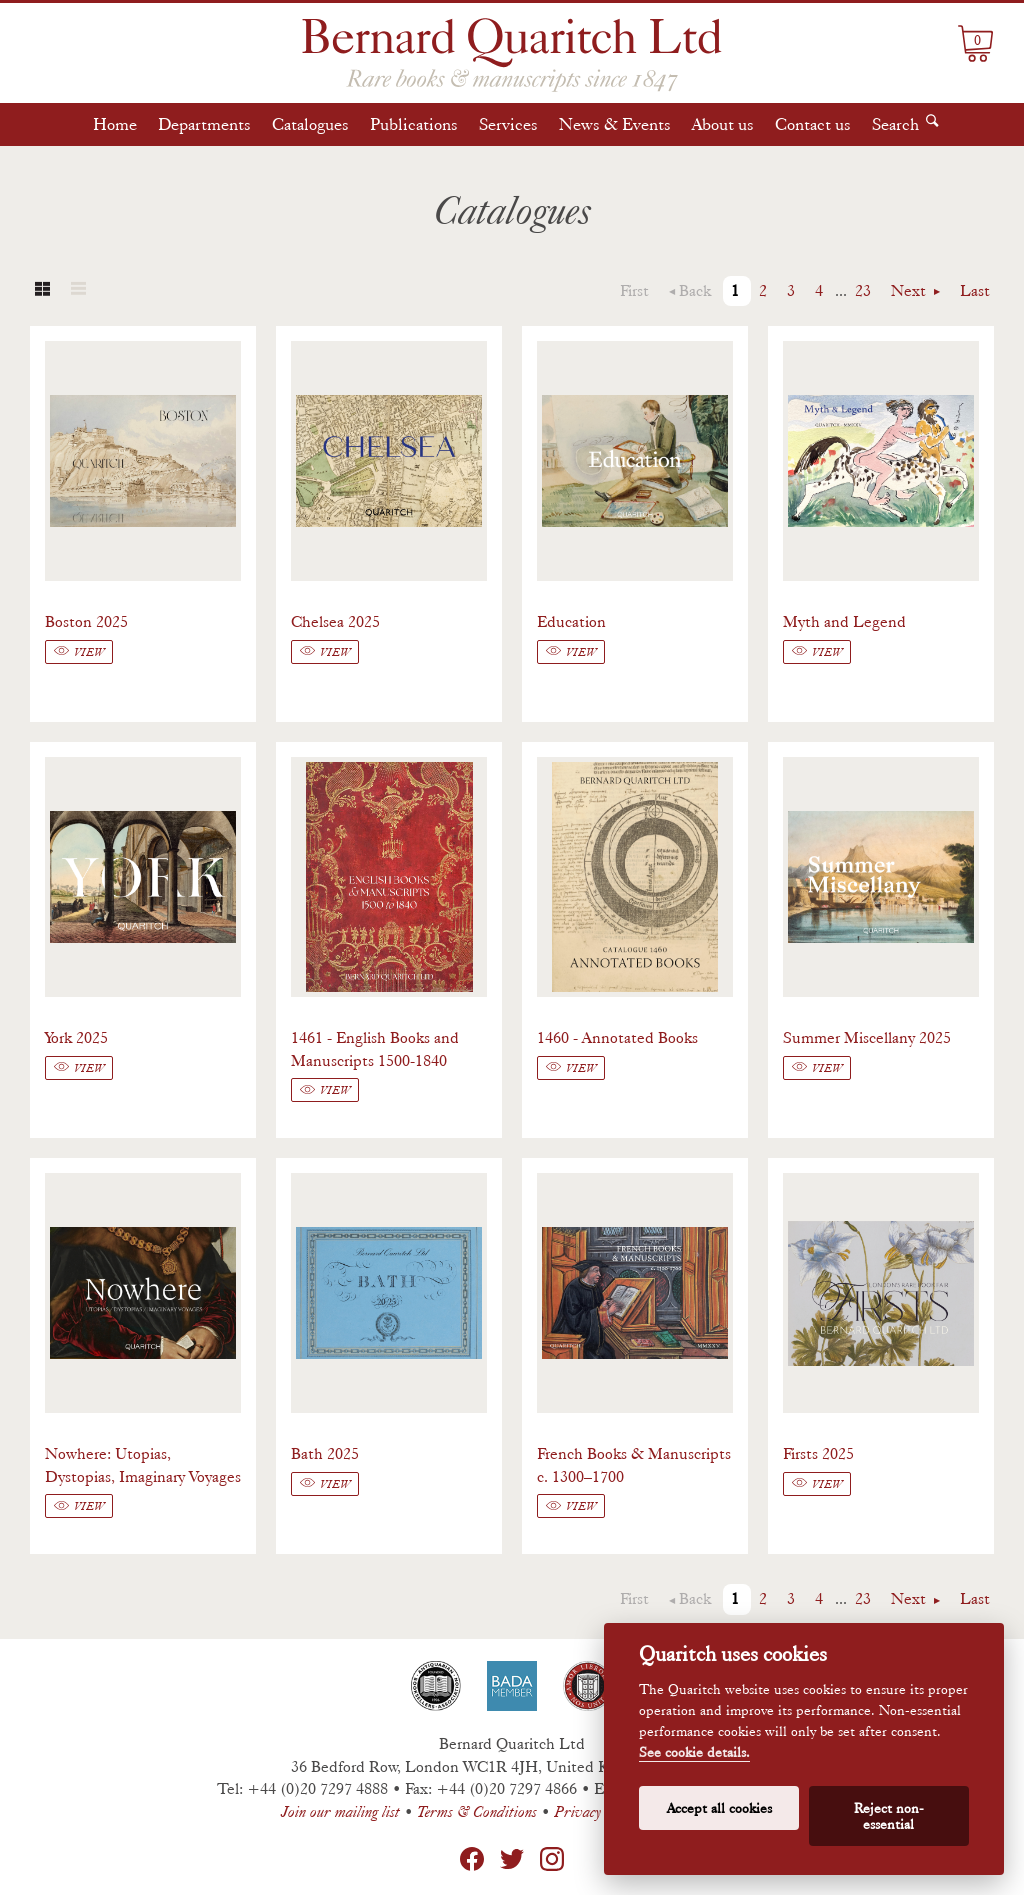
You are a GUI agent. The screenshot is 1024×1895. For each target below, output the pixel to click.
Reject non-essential (889, 1816)
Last (975, 290)
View (89, 652)
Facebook (472, 1859)
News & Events (615, 124)
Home (115, 124)
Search (895, 124)
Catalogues (310, 124)
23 (863, 290)
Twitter (512, 1859)
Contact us (813, 124)
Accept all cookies (719, 1808)
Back (695, 290)
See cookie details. (694, 1752)
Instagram (552, 1859)
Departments (204, 124)
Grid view (42, 291)
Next (910, 290)
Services (508, 124)
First (634, 290)
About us (723, 124)
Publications (414, 124)
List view (78, 291)
